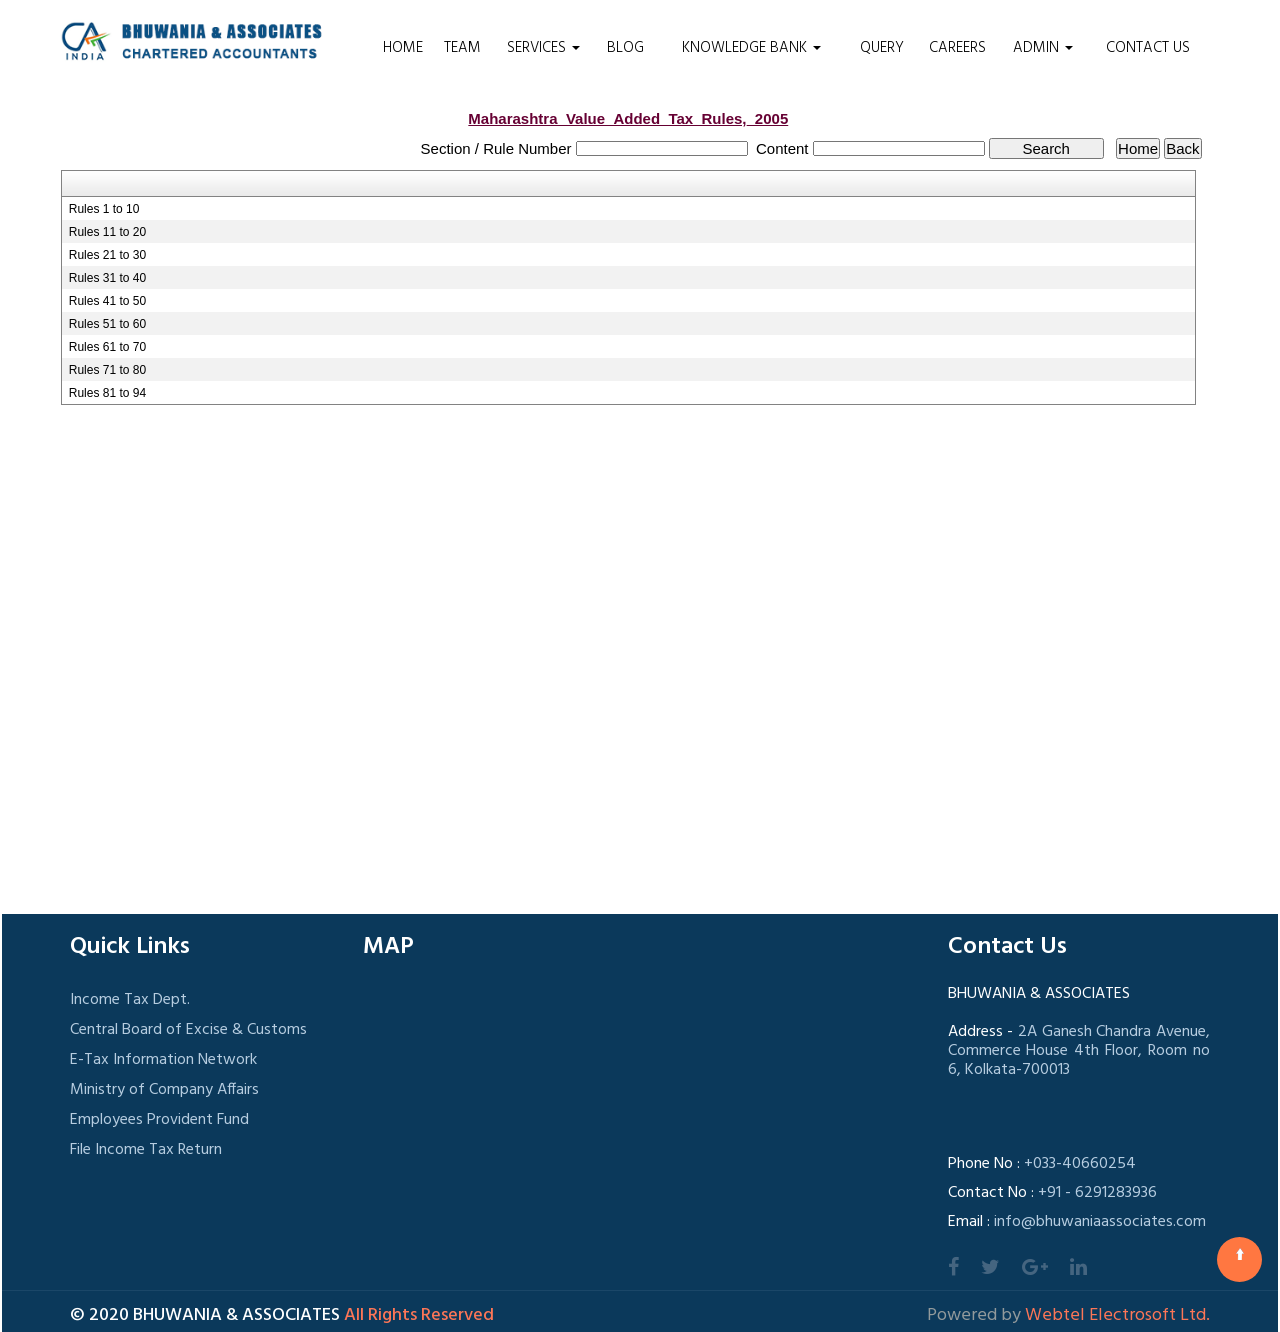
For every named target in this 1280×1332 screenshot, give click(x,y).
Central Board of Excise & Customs (188, 1030)
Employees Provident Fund (159, 1120)
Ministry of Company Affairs (164, 1090)
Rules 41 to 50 (107, 301)
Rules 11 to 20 (107, 232)
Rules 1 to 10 (104, 209)
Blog (625, 48)
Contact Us (1148, 48)
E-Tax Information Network (163, 1060)
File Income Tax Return (146, 1150)
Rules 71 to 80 (107, 370)
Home (403, 48)
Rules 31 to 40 (107, 278)
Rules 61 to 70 (107, 347)
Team (462, 48)
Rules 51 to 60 (107, 324)
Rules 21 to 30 (107, 255)
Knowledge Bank (751, 48)
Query (882, 48)
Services (543, 48)
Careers (957, 48)
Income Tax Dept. (130, 1000)
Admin (1043, 48)
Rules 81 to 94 (107, 393)
